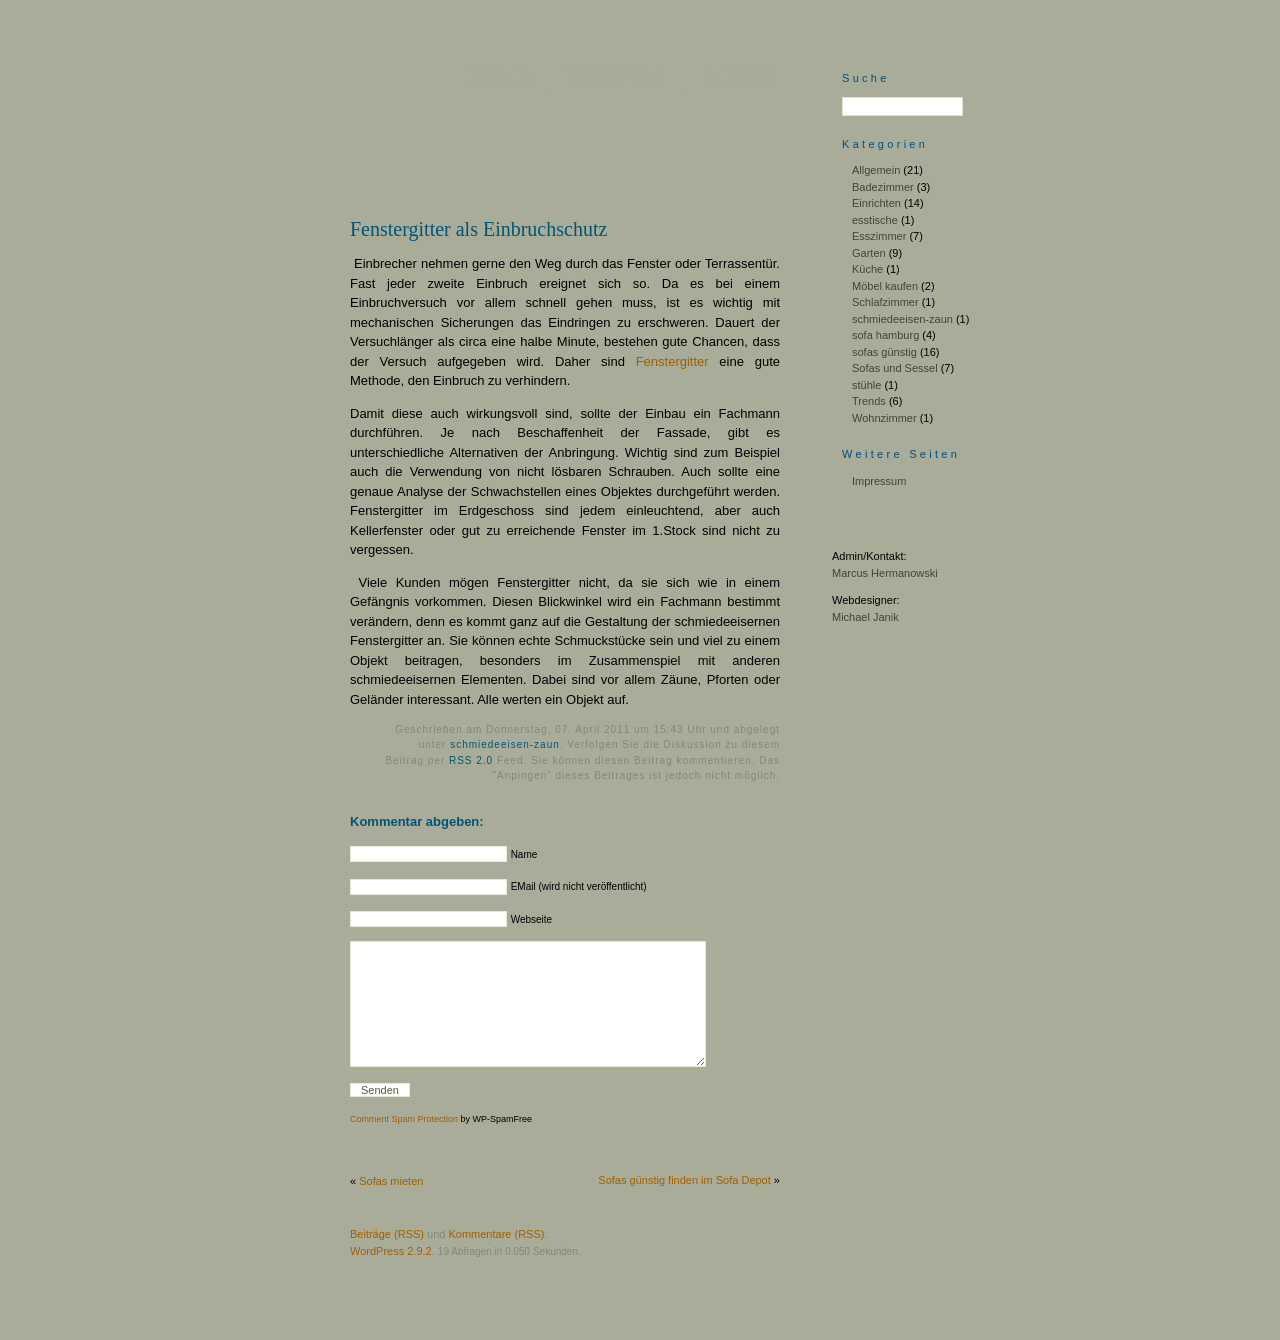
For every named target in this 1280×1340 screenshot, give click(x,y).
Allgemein (876, 170)
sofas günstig (884, 352)
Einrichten (876, 203)
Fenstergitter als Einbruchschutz (478, 229)
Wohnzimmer (884, 418)
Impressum (879, 481)
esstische (875, 220)
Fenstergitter (672, 361)
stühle (866, 385)
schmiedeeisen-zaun (505, 744)
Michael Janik (865, 617)
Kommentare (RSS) (496, 1264)
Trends (869, 401)
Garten (869, 253)
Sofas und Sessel (895, 368)
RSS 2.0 (471, 760)
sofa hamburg (885, 335)
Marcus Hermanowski (885, 573)
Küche (867, 269)
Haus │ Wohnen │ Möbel (624, 74)
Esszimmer (879, 236)
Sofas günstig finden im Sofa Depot (684, 1210)
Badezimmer (883, 187)
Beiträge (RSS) (387, 1264)
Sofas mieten (391, 1211)
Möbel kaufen (885, 286)
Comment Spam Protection (404, 1149)
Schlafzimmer (885, 302)
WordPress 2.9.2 (391, 1281)
